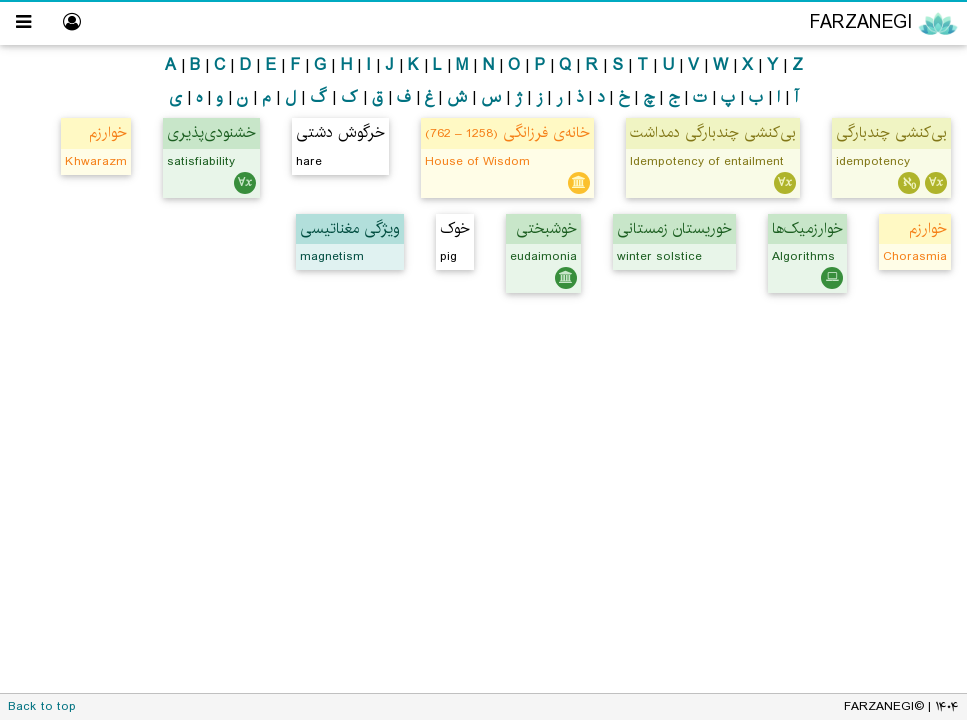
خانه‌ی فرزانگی (507, 132)
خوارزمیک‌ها (807, 228)
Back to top (42, 706)
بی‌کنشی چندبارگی (891, 132)
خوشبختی (546, 228)
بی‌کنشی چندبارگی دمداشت (713, 132)
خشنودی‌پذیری (211, 132)
